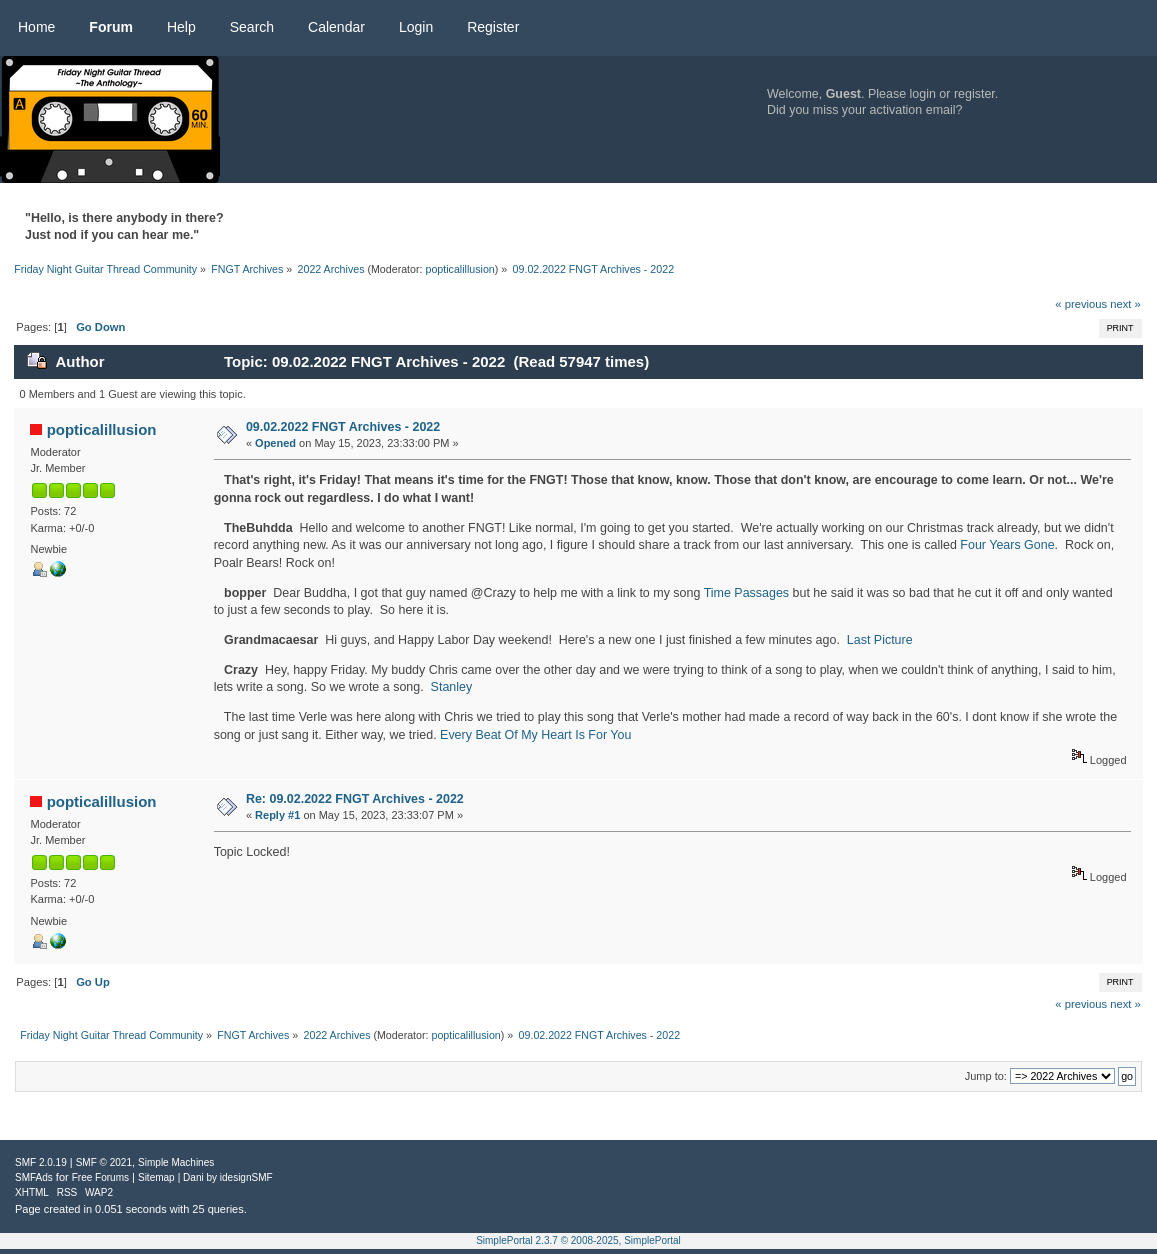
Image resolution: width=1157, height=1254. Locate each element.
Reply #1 (277, 815)
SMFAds (34, 1177)
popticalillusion (459, 269)
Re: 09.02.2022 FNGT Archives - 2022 (355, 799)
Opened (275, 443)
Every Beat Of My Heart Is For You (535, 735)
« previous (1081, 304)
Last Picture (880, 640)
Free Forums (100, 1177)
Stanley (452, 687)
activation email (913, 110)
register (974, 94)
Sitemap (156, 1177)
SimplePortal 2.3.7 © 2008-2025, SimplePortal (578, 1240)
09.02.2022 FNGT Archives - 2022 (343, 427)
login (923, 94)
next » (1125, 304)
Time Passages (746, 593)
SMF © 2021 (104, 1162)
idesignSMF (246, 1177)
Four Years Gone (1007, 545)
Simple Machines (176, 1162)
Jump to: (986, 1076)
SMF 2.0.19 (41, 1162)
